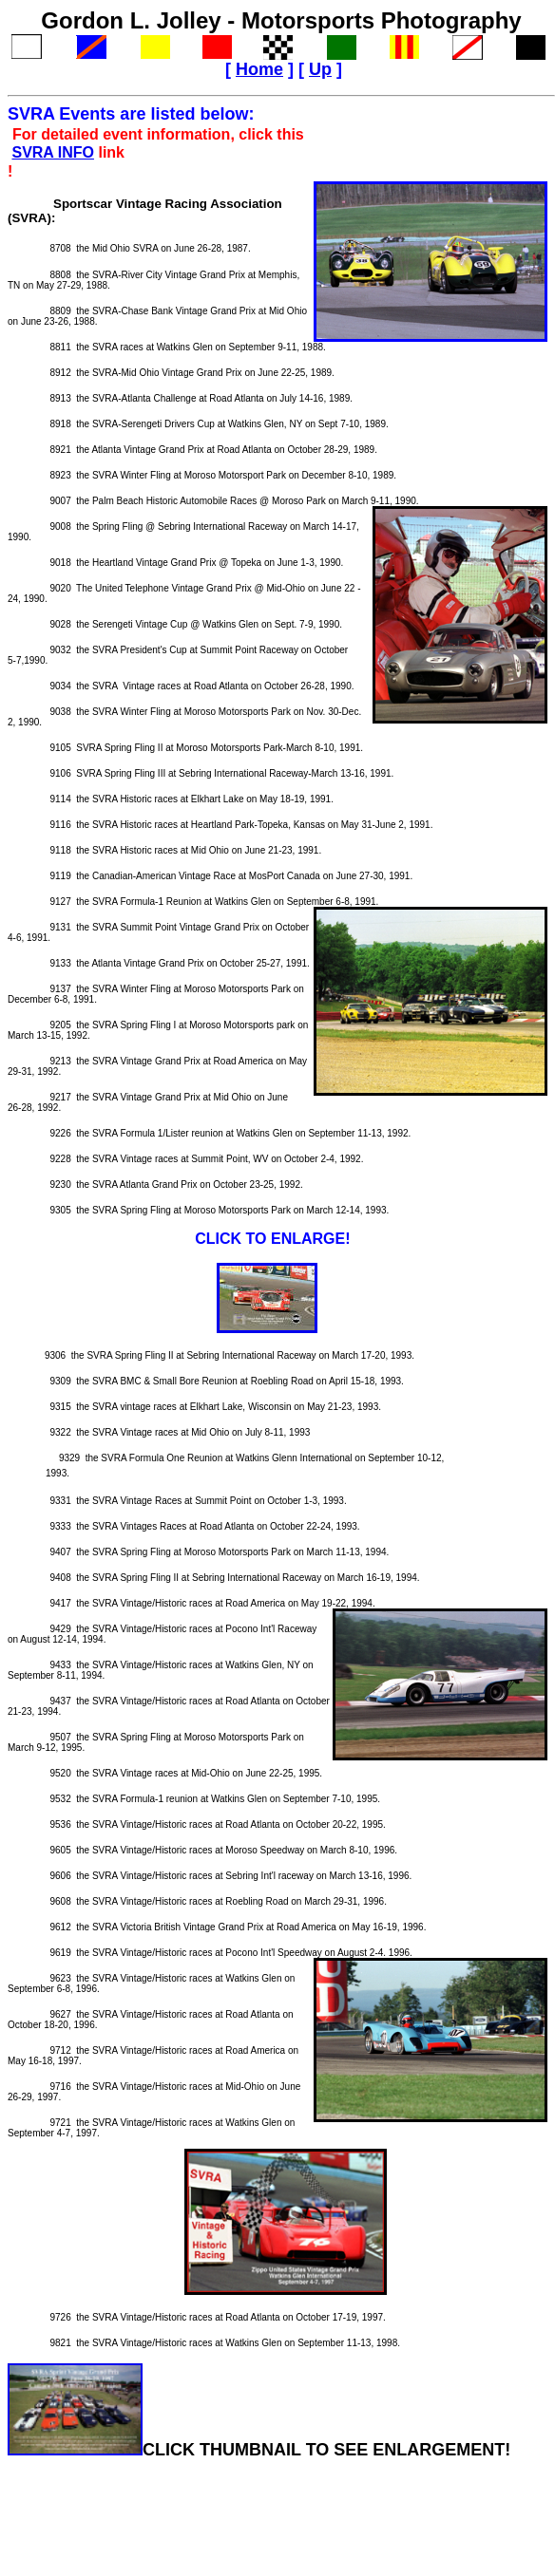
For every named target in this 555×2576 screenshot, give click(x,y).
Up (320, 69)
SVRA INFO (52, 152)
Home (259, 69)
